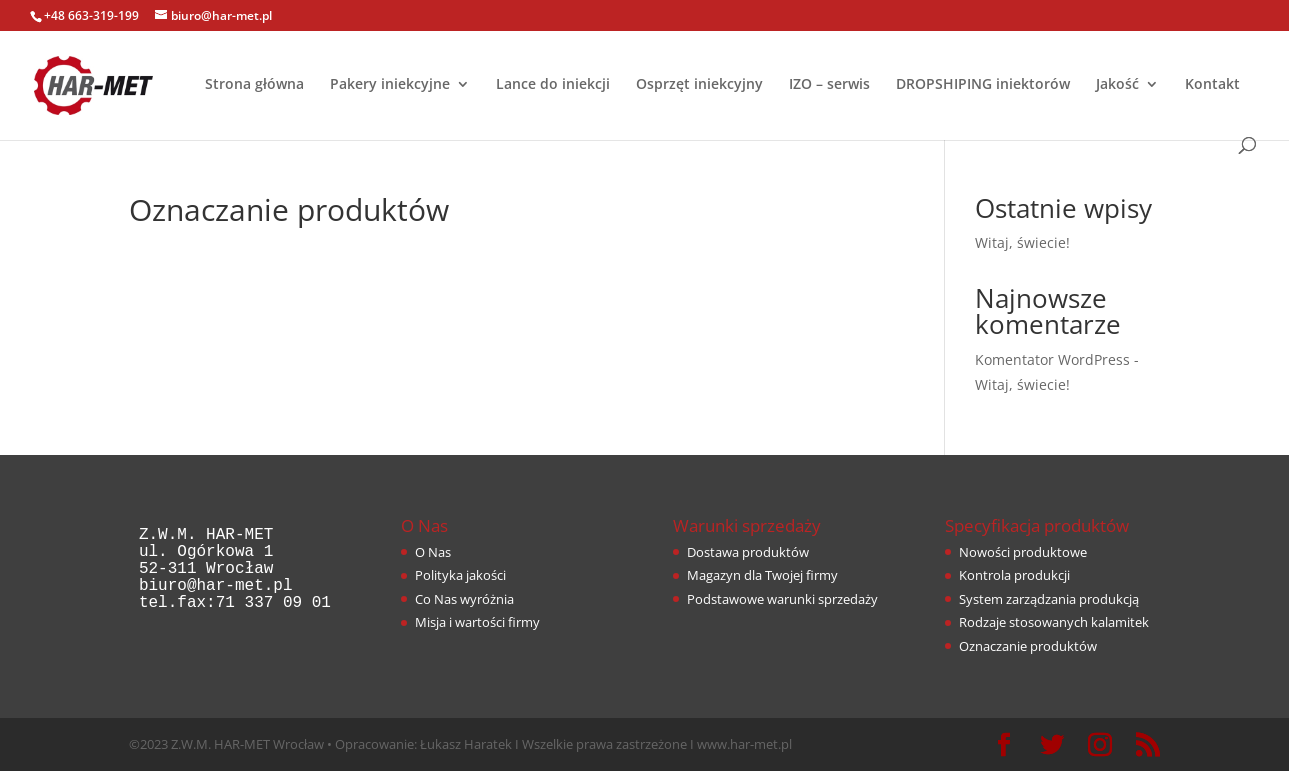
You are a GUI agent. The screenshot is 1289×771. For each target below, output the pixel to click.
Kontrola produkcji (1014, 575)
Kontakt (1212, 85)
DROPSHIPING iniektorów (983, 85)
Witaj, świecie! (1022, 242)
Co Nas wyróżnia (464, 599)
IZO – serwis (829, 85)
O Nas (433, 552)
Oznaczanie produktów (1028, 646)
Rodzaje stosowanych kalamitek (1054, 622)
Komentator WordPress (1052, 359)
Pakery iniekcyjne (390, 85)
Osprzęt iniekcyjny (699, 85)
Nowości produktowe (1023, 552)
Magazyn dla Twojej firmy (762, 575)
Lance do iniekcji (553, 85)
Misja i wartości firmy (477, 622)
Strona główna (254, 85)
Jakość (1117, 85)
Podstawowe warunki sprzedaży (782, 599)
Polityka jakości (460, 575)
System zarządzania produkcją (1049, 599)
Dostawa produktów (748, 552)
